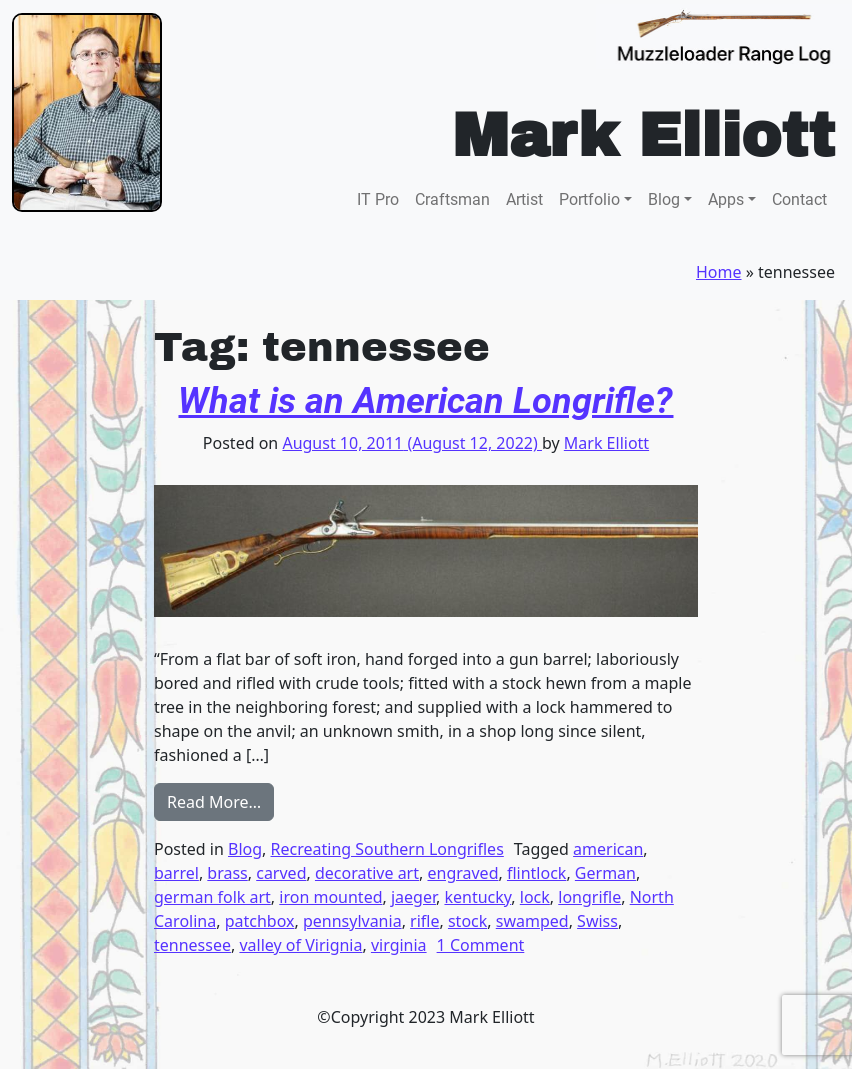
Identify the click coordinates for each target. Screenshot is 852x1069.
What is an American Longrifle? (425, 401)
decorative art (367, 873)
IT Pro (378, 199)
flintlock (536, 873)
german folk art (212, 897)
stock (467, 921)
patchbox (260, 921)
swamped (532, 921)
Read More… (220, 801)
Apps (726, 199)
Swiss (597, 921)
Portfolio (589, 199)
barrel (176, 873)
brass (227, 873)
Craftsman (452, 199)
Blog (664, 199)
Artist (524, 199)
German (605, 873)
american (608, 849)
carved (281, 873)
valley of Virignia (300, 945)
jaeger (413, 897)
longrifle (589, 897)
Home (719, 272)
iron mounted (330, 897)
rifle (424, 921)
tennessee (192, 945)
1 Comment (481, 945)
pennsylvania (352, 921)
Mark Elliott (606, 443)
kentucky (477, 897)
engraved (462, 873)
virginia (399, 945)
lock (535, 897)
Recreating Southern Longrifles (387, 849)
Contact (799, 199)
